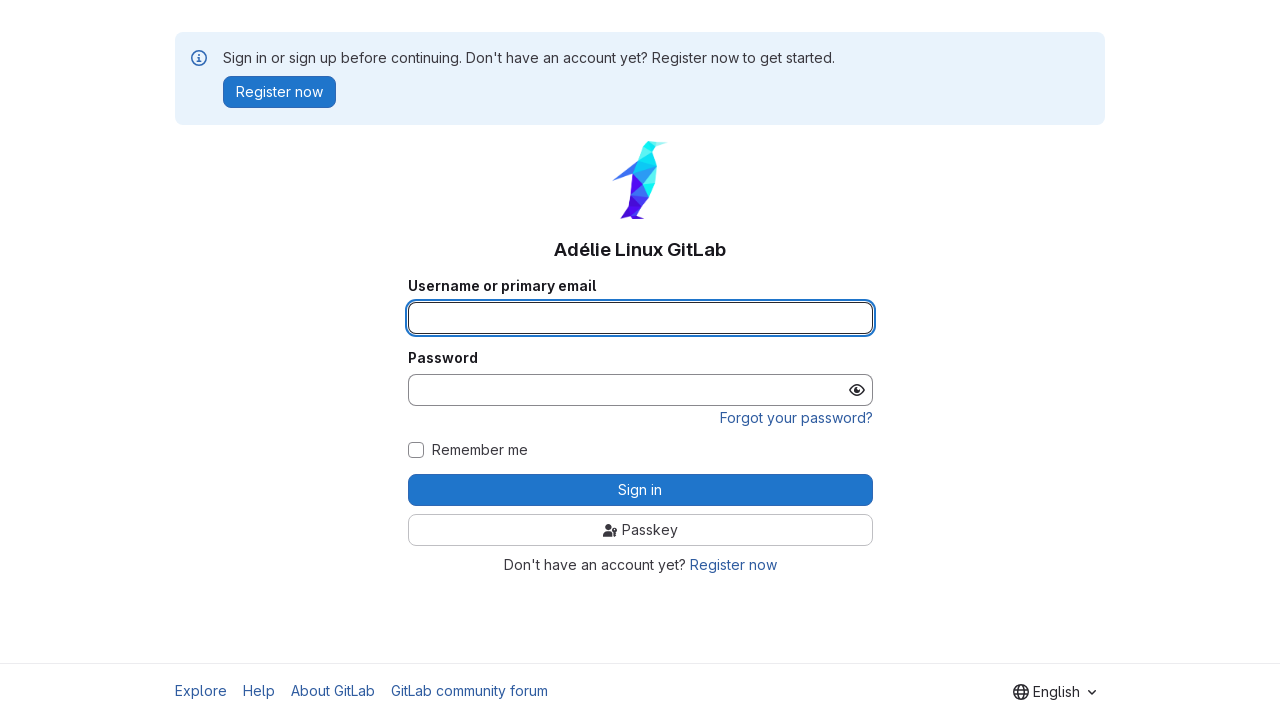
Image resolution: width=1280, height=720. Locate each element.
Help (259, 690)
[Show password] (857, 390)
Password (443, 358)
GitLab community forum (469, 690)
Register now (733, 564)
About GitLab (333, 690)
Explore (201, 690)
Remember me (480, 450)
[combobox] (1054, 692)
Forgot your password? (796, 417)
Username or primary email (502, 286)
